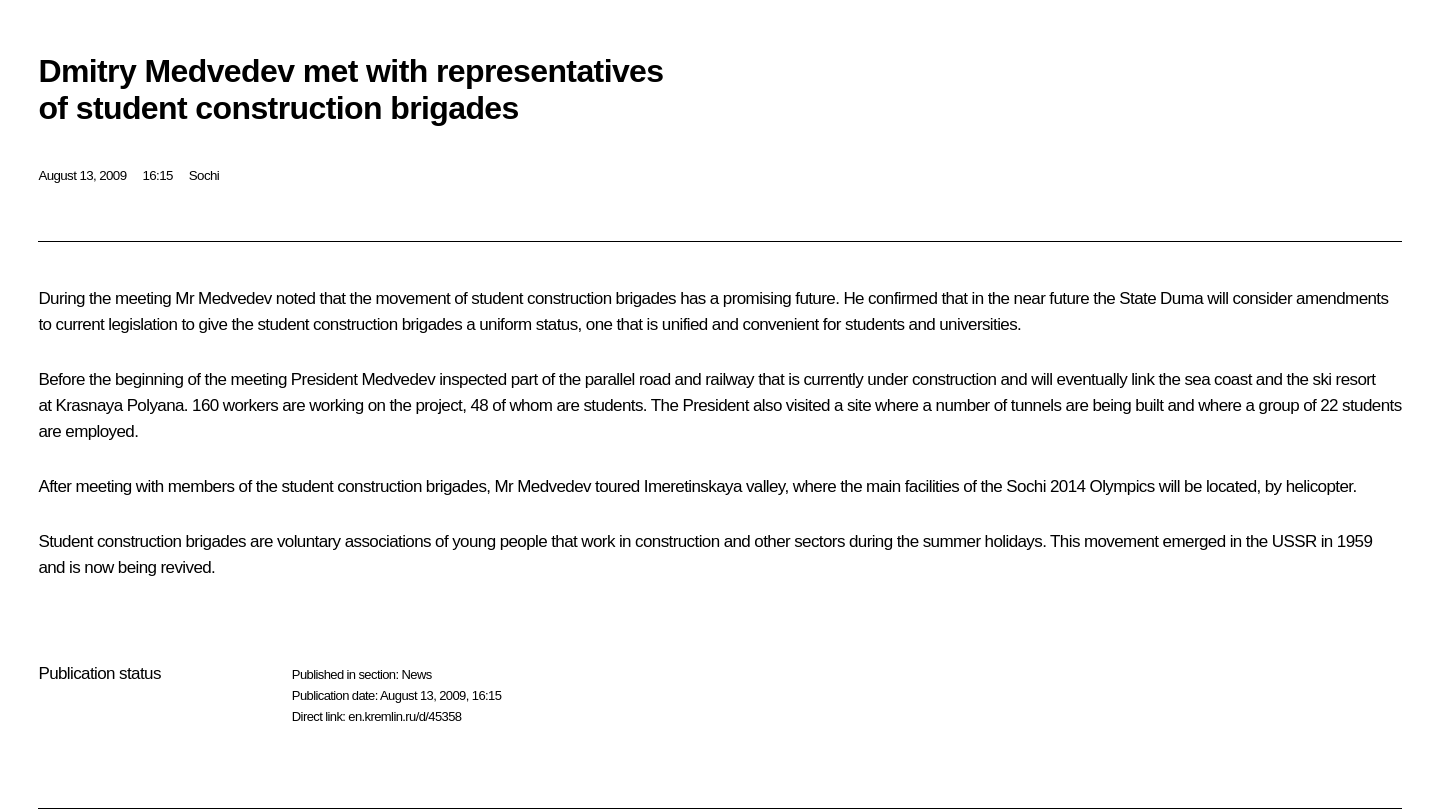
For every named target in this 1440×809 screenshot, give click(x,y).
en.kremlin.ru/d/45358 (404, 716)
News (416, 674)
